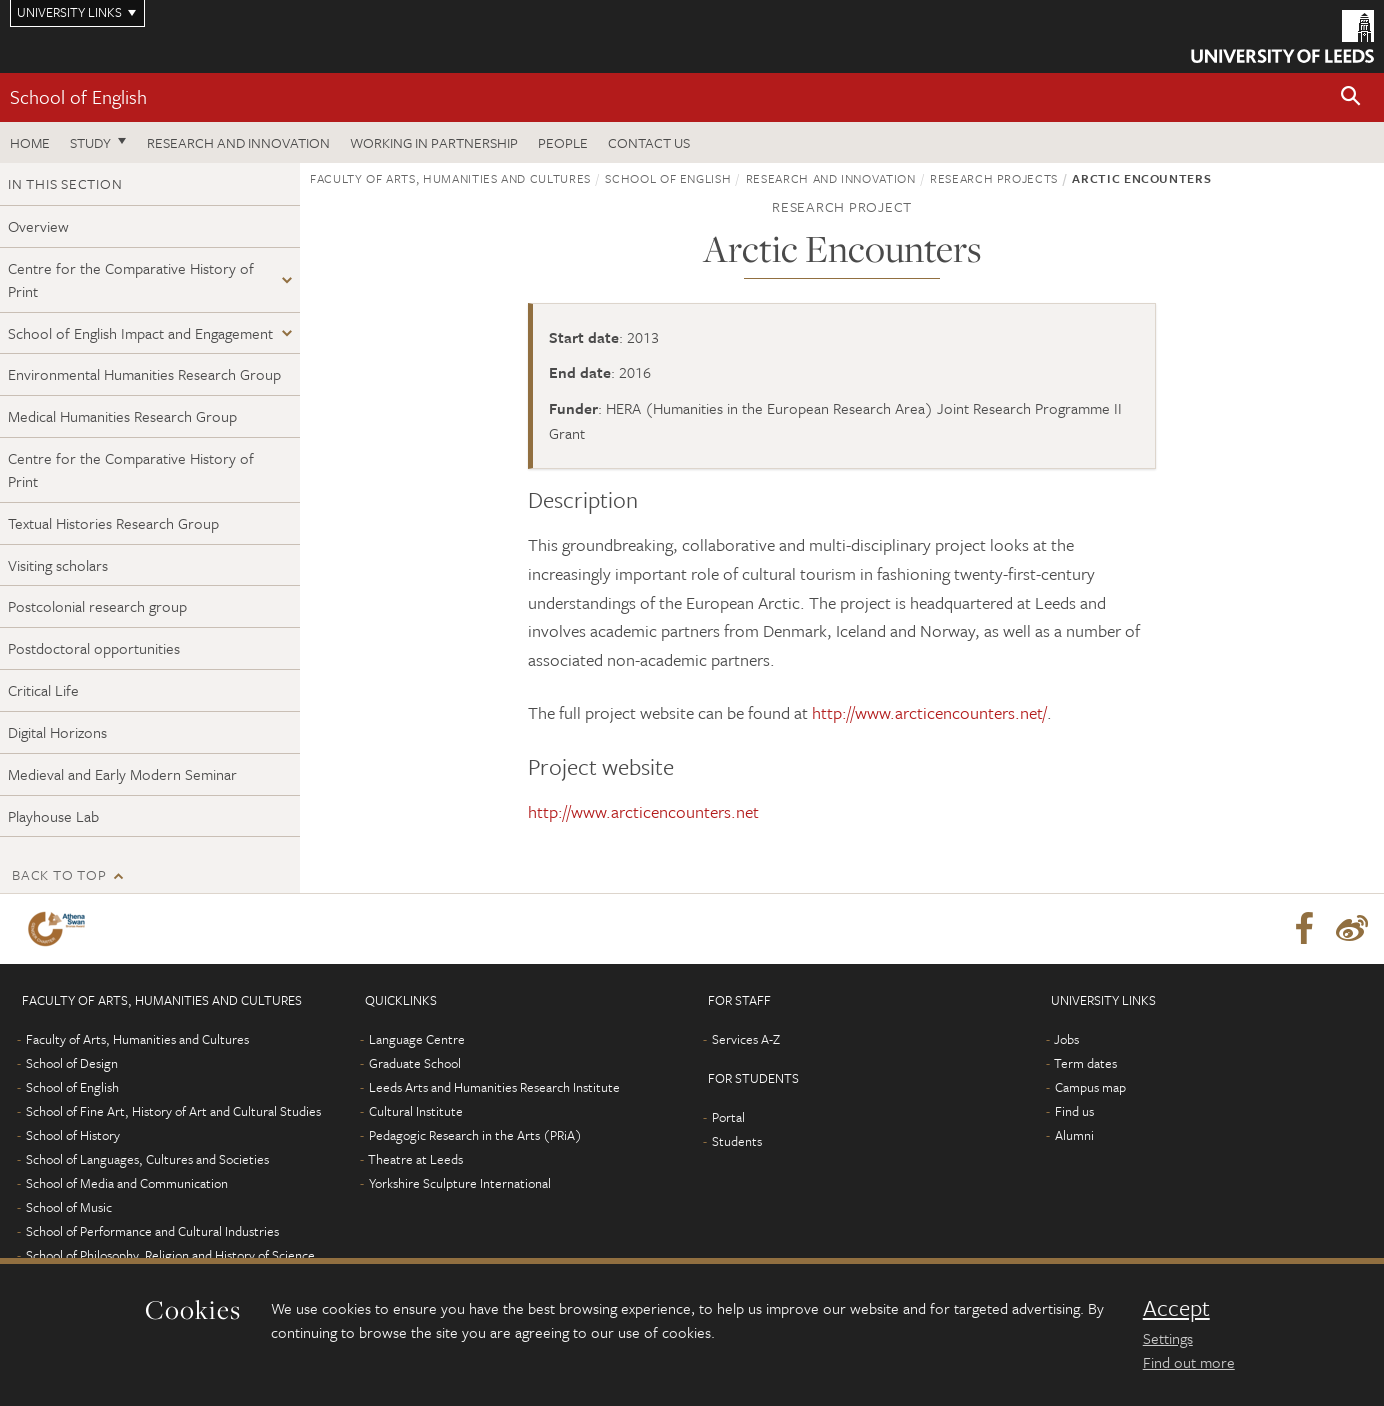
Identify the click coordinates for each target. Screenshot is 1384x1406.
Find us (1074, 1111)
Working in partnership (434, 142)
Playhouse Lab (53, 816)
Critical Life (43, 690)
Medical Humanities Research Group (122, 416)
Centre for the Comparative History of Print (131, 279)
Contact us (649, 142)
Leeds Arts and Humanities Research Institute (494, 1087)
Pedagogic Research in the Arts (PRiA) (475, 1135)
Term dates (1085, 1063)
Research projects (994, 178)
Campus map (1090, 1087)
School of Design (72, 1063)
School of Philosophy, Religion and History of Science (170, 1255)
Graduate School (415, 1063)
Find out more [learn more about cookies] (1189, 1362)
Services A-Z (746, 1039)
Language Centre (417, 1039)
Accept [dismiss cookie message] (1176, 1308)
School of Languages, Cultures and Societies (147, 1159)
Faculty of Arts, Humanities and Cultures (450, 178)
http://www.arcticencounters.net (643, 811)
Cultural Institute (416, 1111)
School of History (73, 1135)
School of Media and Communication (127, 1183)
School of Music (69, 1207)
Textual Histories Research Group (113, 523)
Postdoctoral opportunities (94, 648)
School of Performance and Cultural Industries (152, 1231)
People (563, 142)
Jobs (1066, 1039)
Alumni (1074, 1135)
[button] (1351, 97)
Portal (728, 1117)
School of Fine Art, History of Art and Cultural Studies (173, 1111)
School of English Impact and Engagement (140, 333)
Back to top (59, 874)
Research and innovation (238, 142)
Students (737, 1141)
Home (30, 142)
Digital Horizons (57, 732)
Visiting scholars (58, 565)
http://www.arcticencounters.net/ (929, 712)
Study (90, 142)
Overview (38, 226)
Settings (1168, 1338)
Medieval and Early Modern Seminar (122, 774)
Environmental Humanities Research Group (144, 374)
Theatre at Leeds (415, 1159)
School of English (78, 96)
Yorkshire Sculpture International (460, 1183)
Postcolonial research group (97, 606)
